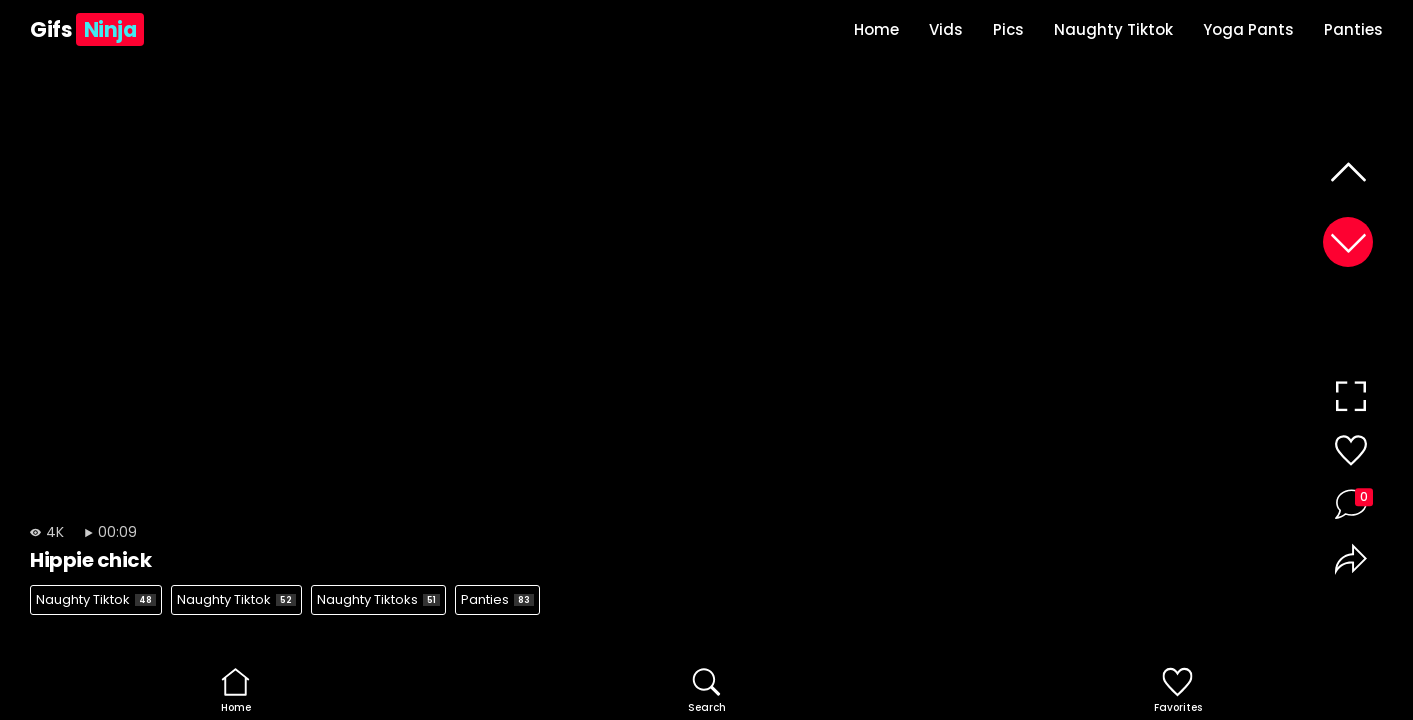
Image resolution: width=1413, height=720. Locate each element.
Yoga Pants (1248, 29)
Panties (1353, 29)
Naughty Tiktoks (378, 599)
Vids (946, 29)
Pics (1008, 29)
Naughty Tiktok (1113, 29)
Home (876, 29)
